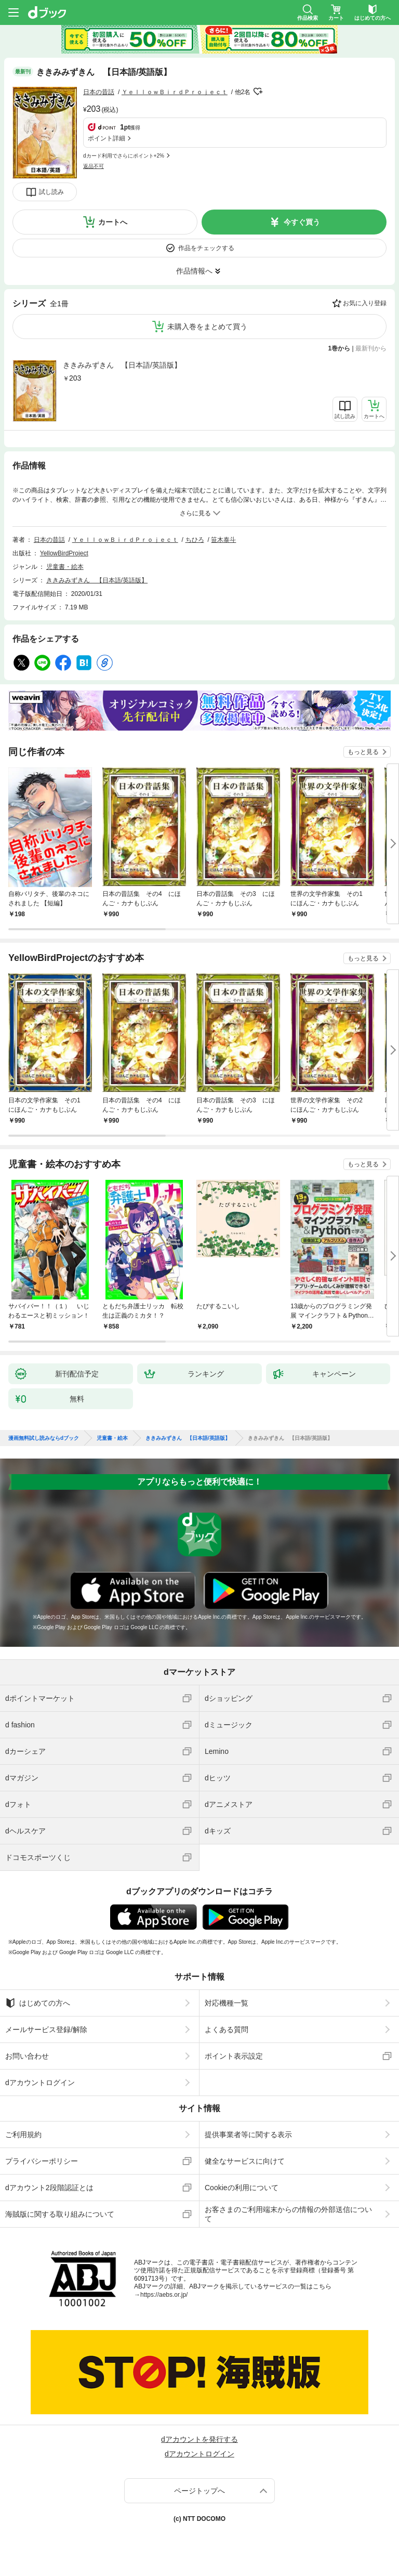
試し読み (51, 192)
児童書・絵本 (65, 566)
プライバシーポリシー (41, 2161)
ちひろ (194, 539)
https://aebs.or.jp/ (164, 2294)
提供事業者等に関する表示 (248, 2134)
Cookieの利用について (241, 2187)
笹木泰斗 (223, 539)
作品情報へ (194, 271)
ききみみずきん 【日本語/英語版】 (122, 365)
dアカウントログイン (40, 2082)
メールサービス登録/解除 (46, 2029)
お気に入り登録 (365, 303)
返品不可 (93, 166)
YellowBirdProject (64, 553)
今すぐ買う (302, 222)
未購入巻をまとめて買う (207, 326)
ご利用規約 (23, 2134)
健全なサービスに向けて (245, 2161)
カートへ (112, 222)
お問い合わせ (27, 2056)
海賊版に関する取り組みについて (59, 2214)
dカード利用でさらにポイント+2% (123, 156)
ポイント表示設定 (234, 2056)
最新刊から (371, 348)
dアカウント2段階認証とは (49, 2187)
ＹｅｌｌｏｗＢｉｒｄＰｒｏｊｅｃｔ (175, 92)
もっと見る (363, 752)
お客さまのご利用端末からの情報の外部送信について (288, 2214)
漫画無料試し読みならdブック (43, 1438)
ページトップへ (199, 2491)
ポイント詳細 (106, 138)
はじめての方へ (37, 2003)
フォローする (257, 91)
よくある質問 (226, 2029)
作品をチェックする (206, 248)
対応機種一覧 (226, 2003)
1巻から (339, 348)
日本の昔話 (98, 92)
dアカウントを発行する (199, 2439)
